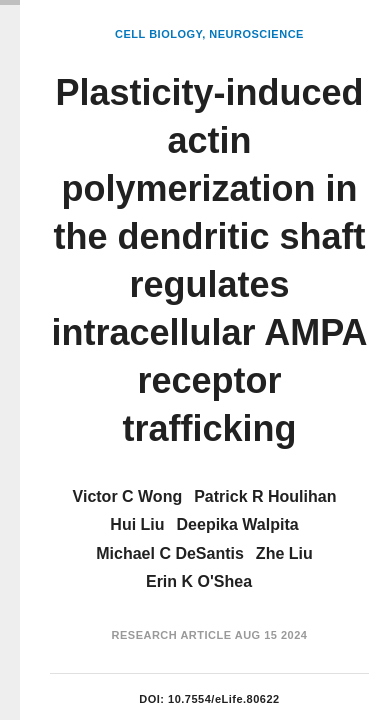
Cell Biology (158, 34)
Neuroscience (256, 34)
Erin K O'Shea (199, 581)
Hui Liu (137, 524)
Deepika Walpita (238, 524)
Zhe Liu (284, 553)
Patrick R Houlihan (265, 496)
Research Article (172, 635)
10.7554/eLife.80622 (224, 699)
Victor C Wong (128, 496)
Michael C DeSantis (170, 553)
